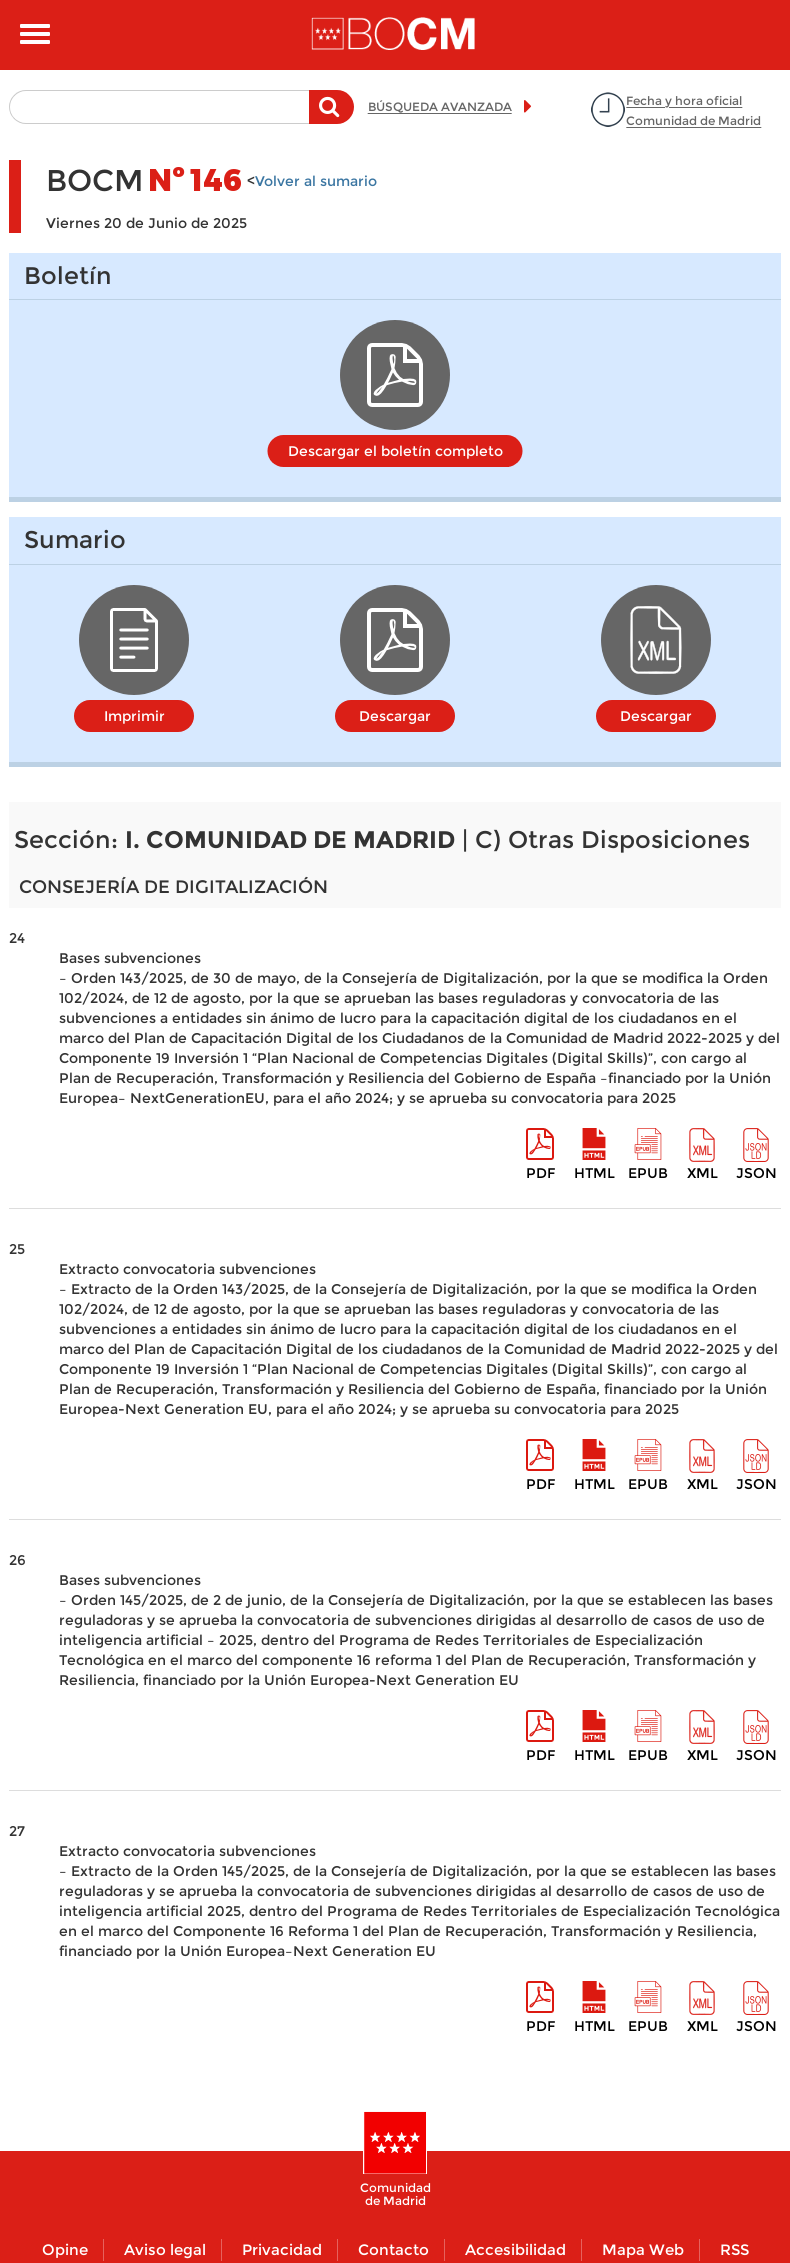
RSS (734, 2249)
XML (702, 1173)
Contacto (393, 2249)
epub (648, 1173)
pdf (540, 1173)
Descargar (395, 716)
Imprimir (134, 716)
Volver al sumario (316, 181)
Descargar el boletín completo (395, 451)
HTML (594, 1173)
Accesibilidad (515, 2249)
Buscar (331, 117)
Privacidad (282, 2249)
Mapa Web (643, 2249)
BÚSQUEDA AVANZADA (440, 106)
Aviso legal (165, 2249)
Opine (65, 2249)
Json (756, 1173)
